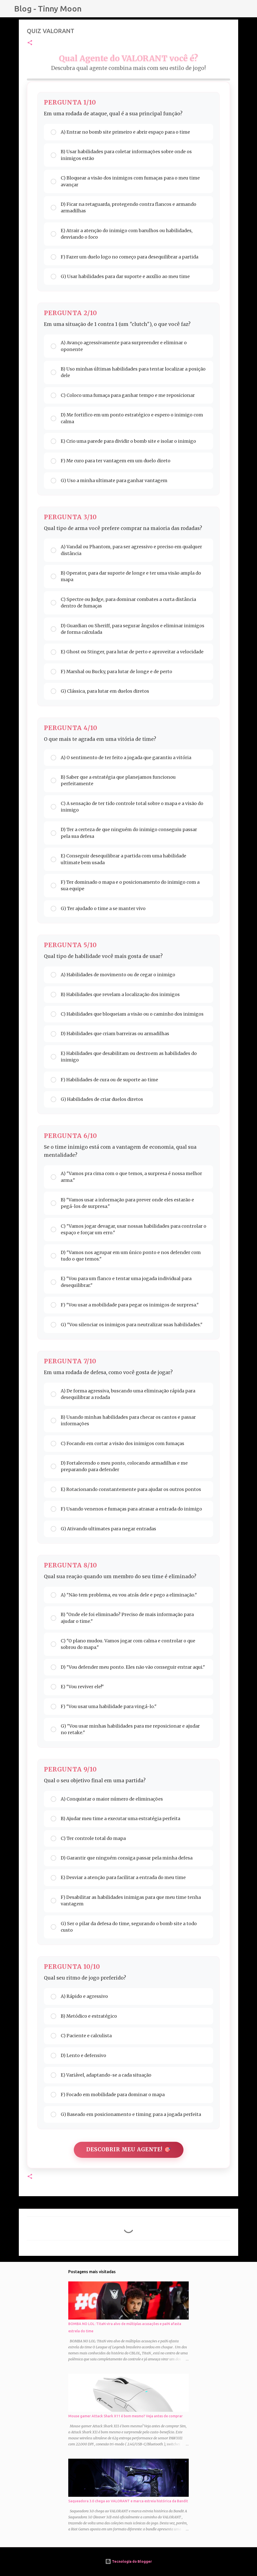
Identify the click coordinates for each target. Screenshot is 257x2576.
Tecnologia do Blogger (128, 2561)
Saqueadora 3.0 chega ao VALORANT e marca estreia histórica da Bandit (128, 2501)
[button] (30, 43)
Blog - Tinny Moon (48, 8)
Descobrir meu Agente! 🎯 (128, 2149)
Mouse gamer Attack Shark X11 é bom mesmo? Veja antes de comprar (125, 2416)
